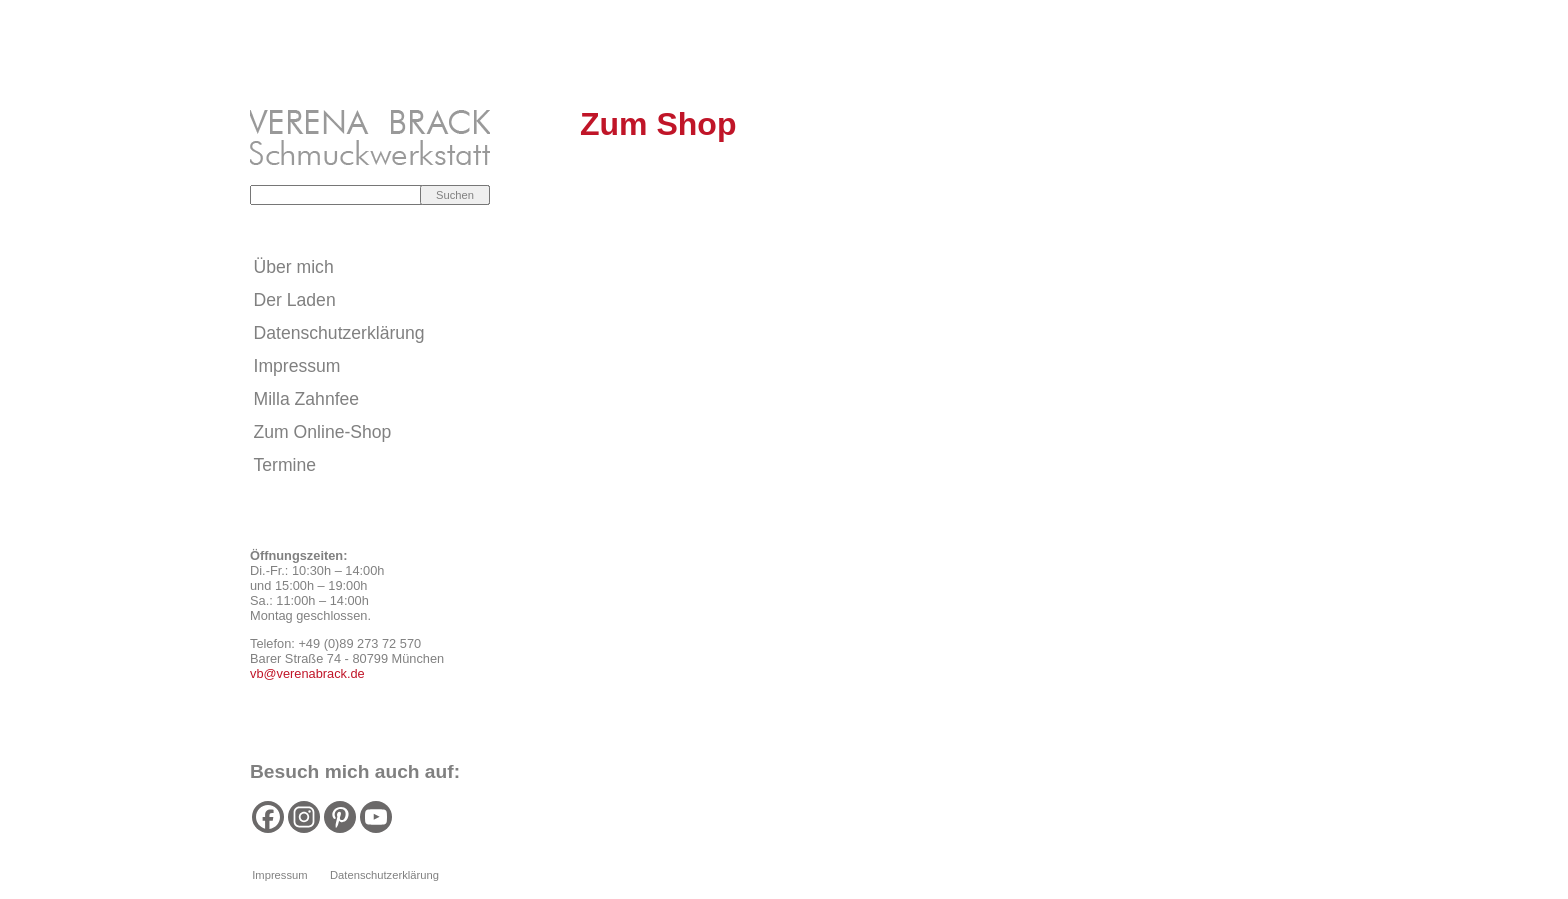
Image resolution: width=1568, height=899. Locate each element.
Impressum (297, 366)
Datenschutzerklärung (339, 333)
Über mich (294, 267)
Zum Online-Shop (323, 432)
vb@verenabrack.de (307, 673)
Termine (285, 465)
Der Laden (295, 300)
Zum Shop (658, 124)
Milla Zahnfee (307, 399)
